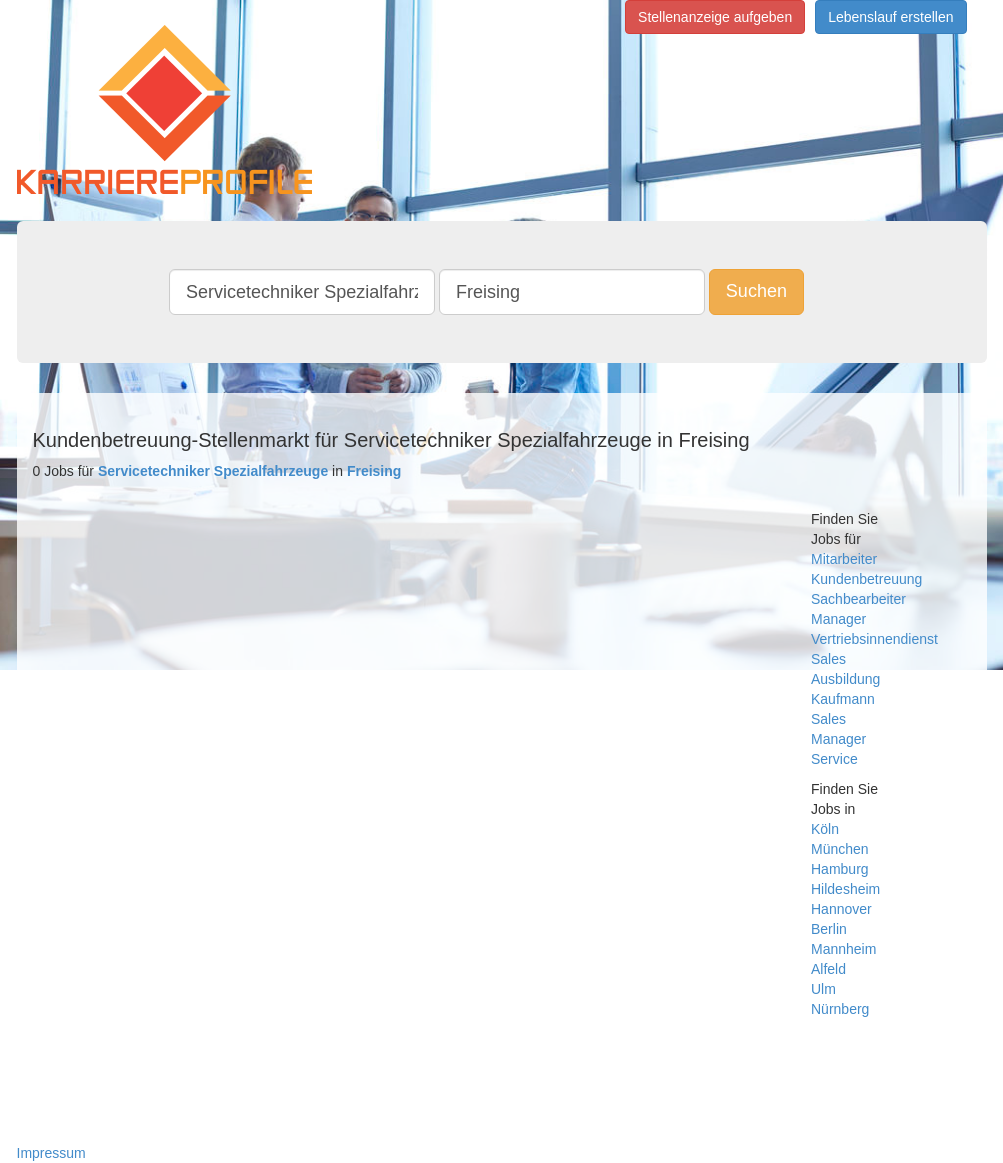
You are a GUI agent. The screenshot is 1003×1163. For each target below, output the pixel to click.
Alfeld (828, 969)
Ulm (823, 989)
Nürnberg (840, 1009)
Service (834, 759)
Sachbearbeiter (858, 599)
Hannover (841, 909)
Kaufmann (843, 699)
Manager (838, 619)
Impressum (51, 1153)
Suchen (756, 291)
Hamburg (840, 869)
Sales (828, 659)
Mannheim (843, 949)
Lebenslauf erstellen (890, 17)
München (840, 849)
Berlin (829, 929)
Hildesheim (845, 889)
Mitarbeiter (844, 559)
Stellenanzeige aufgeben (715, 17)
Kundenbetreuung (866, 579)
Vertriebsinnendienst (874, 639)
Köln (825, 829)
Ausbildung (845, 679)
